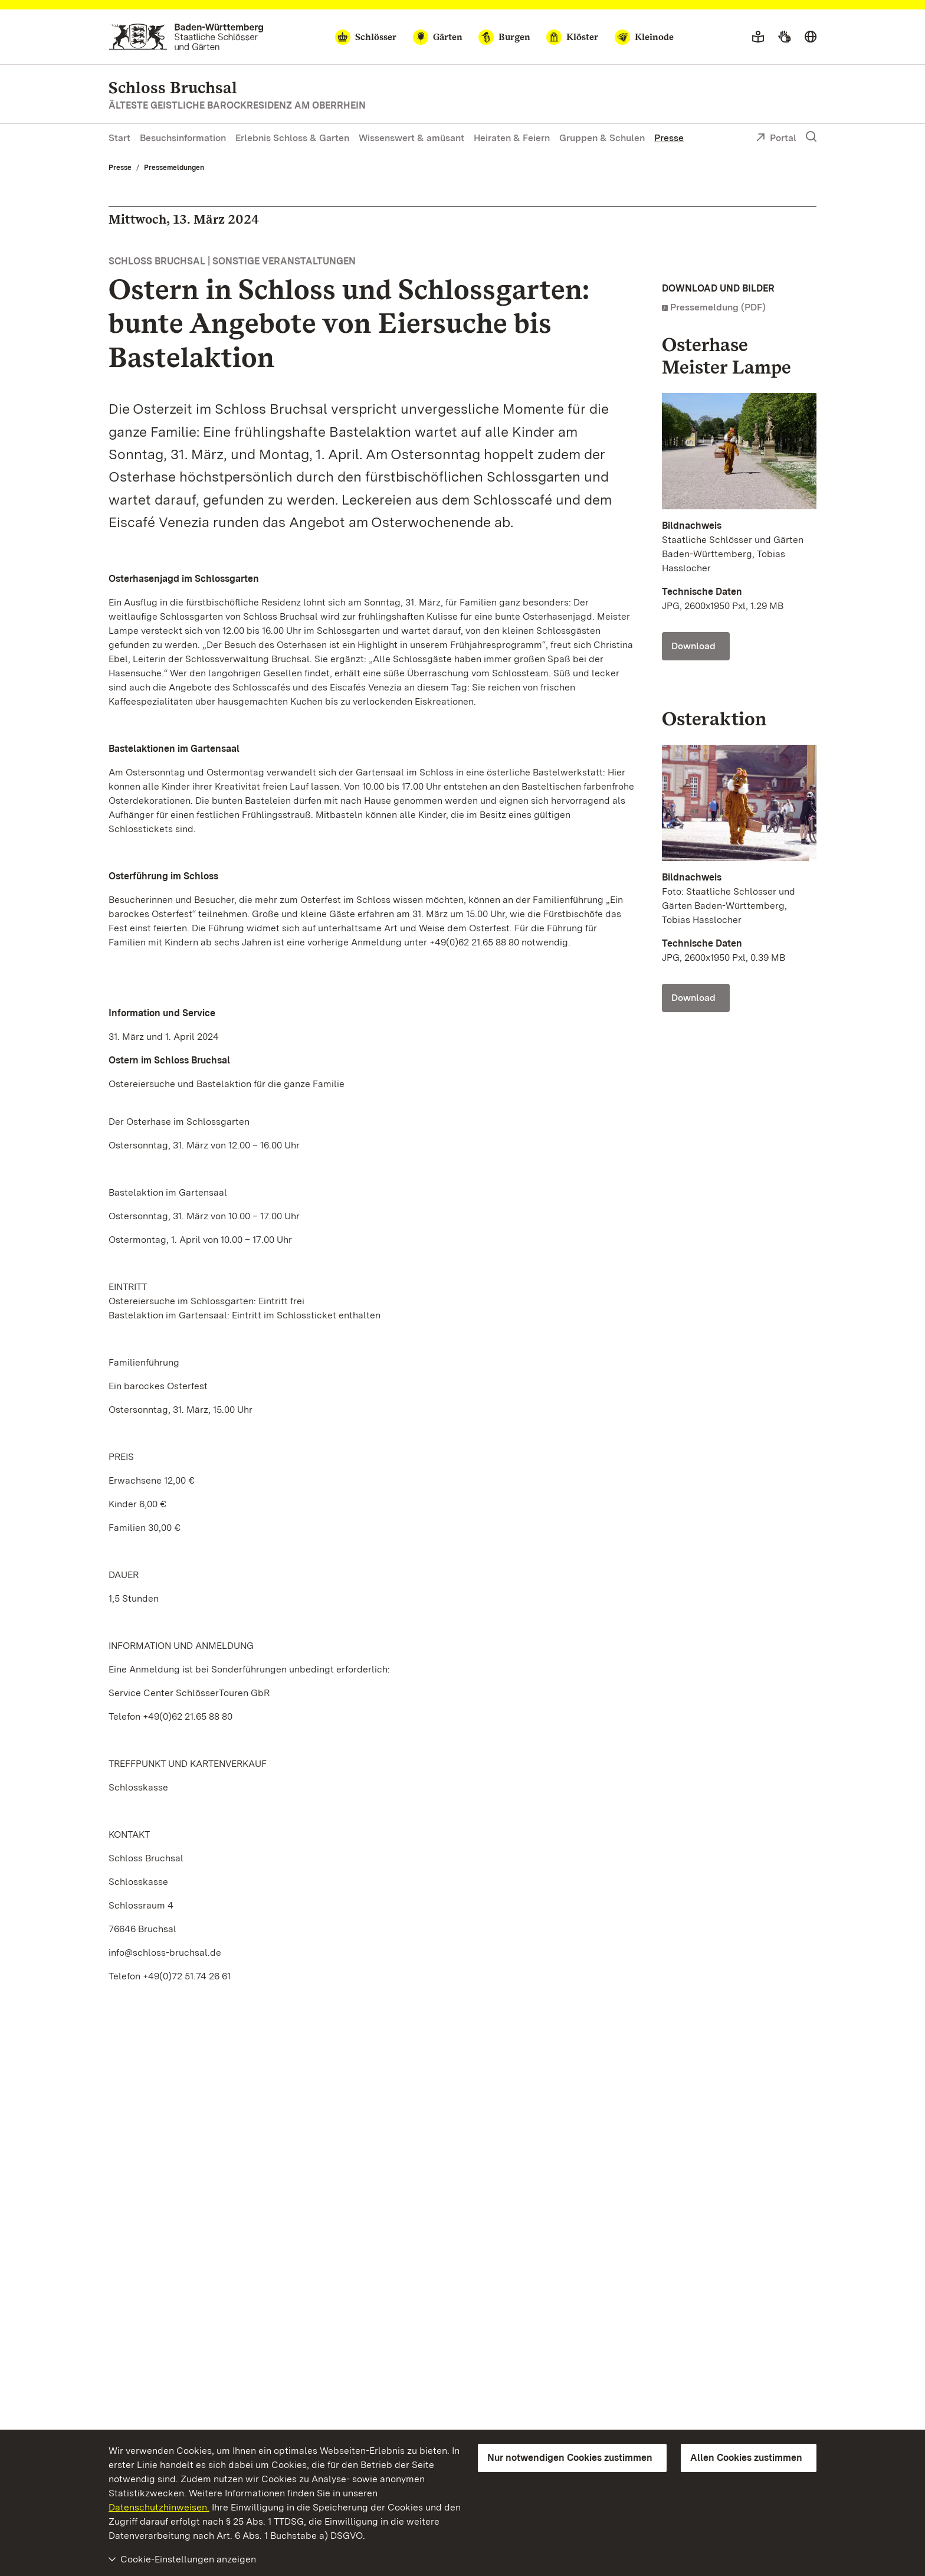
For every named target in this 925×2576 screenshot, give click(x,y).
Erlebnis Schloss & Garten (292, 137)
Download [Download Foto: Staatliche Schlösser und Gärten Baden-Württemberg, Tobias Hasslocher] (693, 646)
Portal (776, 139)
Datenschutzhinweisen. (159, 2507)
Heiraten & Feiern (512, 137)
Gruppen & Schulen (602, 137)
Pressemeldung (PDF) (718, 307)
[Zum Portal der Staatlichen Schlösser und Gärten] (186, 37)
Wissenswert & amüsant (411, 137)
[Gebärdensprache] (784, 37)
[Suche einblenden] (811, 137)
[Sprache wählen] (810, 37)
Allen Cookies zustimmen (746, 2457)
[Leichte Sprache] (758, 37)
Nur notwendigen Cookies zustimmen (569, 2457)
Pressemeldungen (174, 167)
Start (119, 137)
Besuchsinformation (183, 137)
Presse (669, 137)
